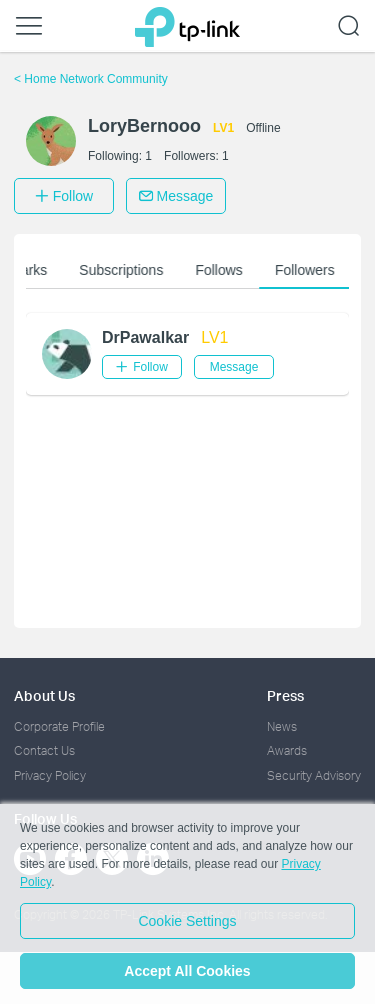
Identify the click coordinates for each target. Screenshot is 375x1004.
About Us (44, 695)
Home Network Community (91, 79)
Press (285, 695)
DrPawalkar (145, 337)
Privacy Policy (50, 775)
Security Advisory (314, 775)
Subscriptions (129, 270)
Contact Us (44, 750)
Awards (287, 750)
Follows (226, 270)
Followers (312, 270)
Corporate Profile (59, 726)
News (282, 726)
